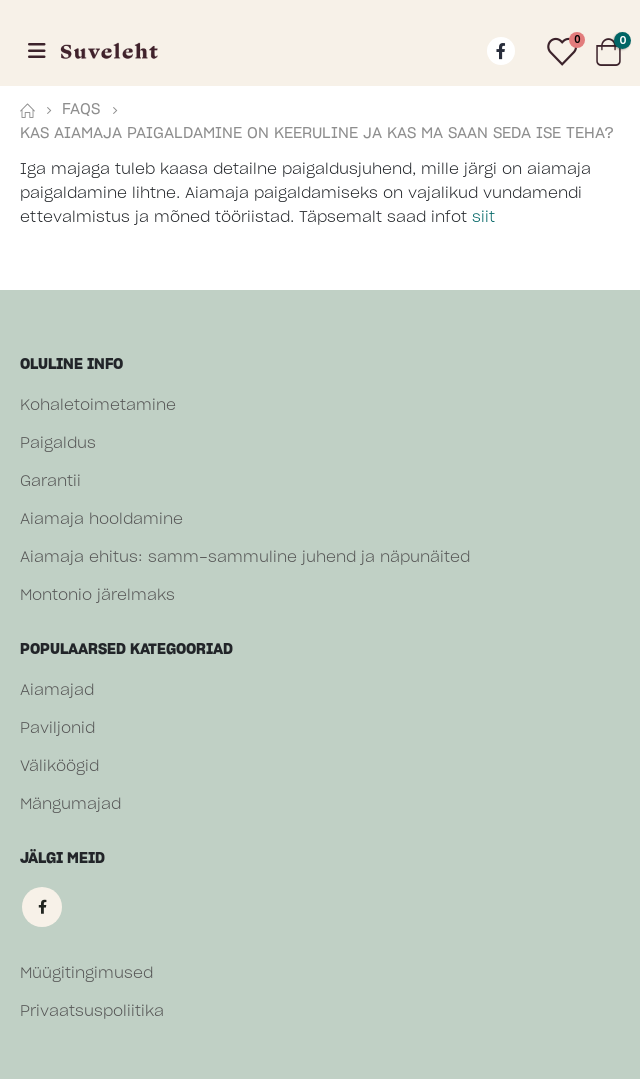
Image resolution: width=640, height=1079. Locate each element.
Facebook (42, 907)
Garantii (50, 481)
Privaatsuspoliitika (92, 1011)
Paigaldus (58, 443)
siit (483, 217)
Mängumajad (70, 804)
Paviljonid (57, 728)
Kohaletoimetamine (98, 405)
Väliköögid (59, 766)
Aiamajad (57, 690)
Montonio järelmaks (97, 595)
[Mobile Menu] (37, 51)
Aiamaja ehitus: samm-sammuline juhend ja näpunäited (245, 557)
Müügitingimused (86, 973)
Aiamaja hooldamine (101, 519)
